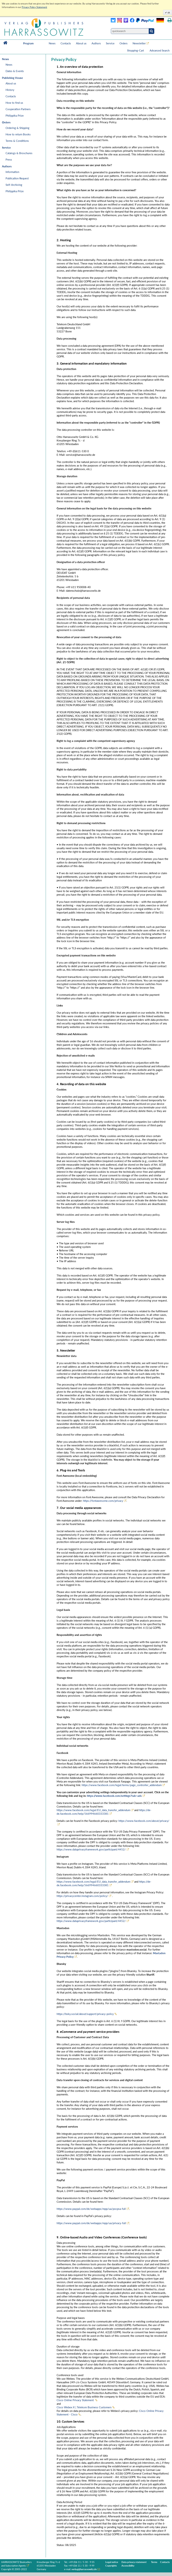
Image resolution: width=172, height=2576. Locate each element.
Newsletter (139, 43)
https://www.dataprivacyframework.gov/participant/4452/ (91, 1849)
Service (110, 43)
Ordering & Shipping (17, 127)
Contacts (66, 43)
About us (81, 43)
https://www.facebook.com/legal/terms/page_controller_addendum (122, 1785)
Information (12, 171)
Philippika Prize (15, 115)
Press (9, 159)
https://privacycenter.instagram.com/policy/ (82, 1895)
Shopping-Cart (136, 50)
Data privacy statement (134, 2562)
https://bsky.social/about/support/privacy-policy (85, 2013)
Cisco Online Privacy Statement (75, 2400)
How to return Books (18, 134)
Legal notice (111, 2562)
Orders (124, 43)
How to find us (14, 102)
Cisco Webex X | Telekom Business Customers (84, 2407)
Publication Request (17, 178)
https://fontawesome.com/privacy (103, 1500)
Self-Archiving (14, 184)
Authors (96, 43)
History (10, 89)
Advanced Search (159, 50)
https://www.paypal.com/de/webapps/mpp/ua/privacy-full (91, 2223)
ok (168, 12)
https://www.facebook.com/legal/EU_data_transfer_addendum (93, 1810)
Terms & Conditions (17, 140)
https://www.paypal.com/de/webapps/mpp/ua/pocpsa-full (91, 2208)
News (52, 43)
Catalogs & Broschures (19, 153)
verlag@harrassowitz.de (84, 2569)
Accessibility (128, 2565)
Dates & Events (15, 71)
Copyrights (111, 2565)
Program (28, 43)
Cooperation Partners (18, 109)
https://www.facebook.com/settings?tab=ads (114, 1795)
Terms (154, 2562)
